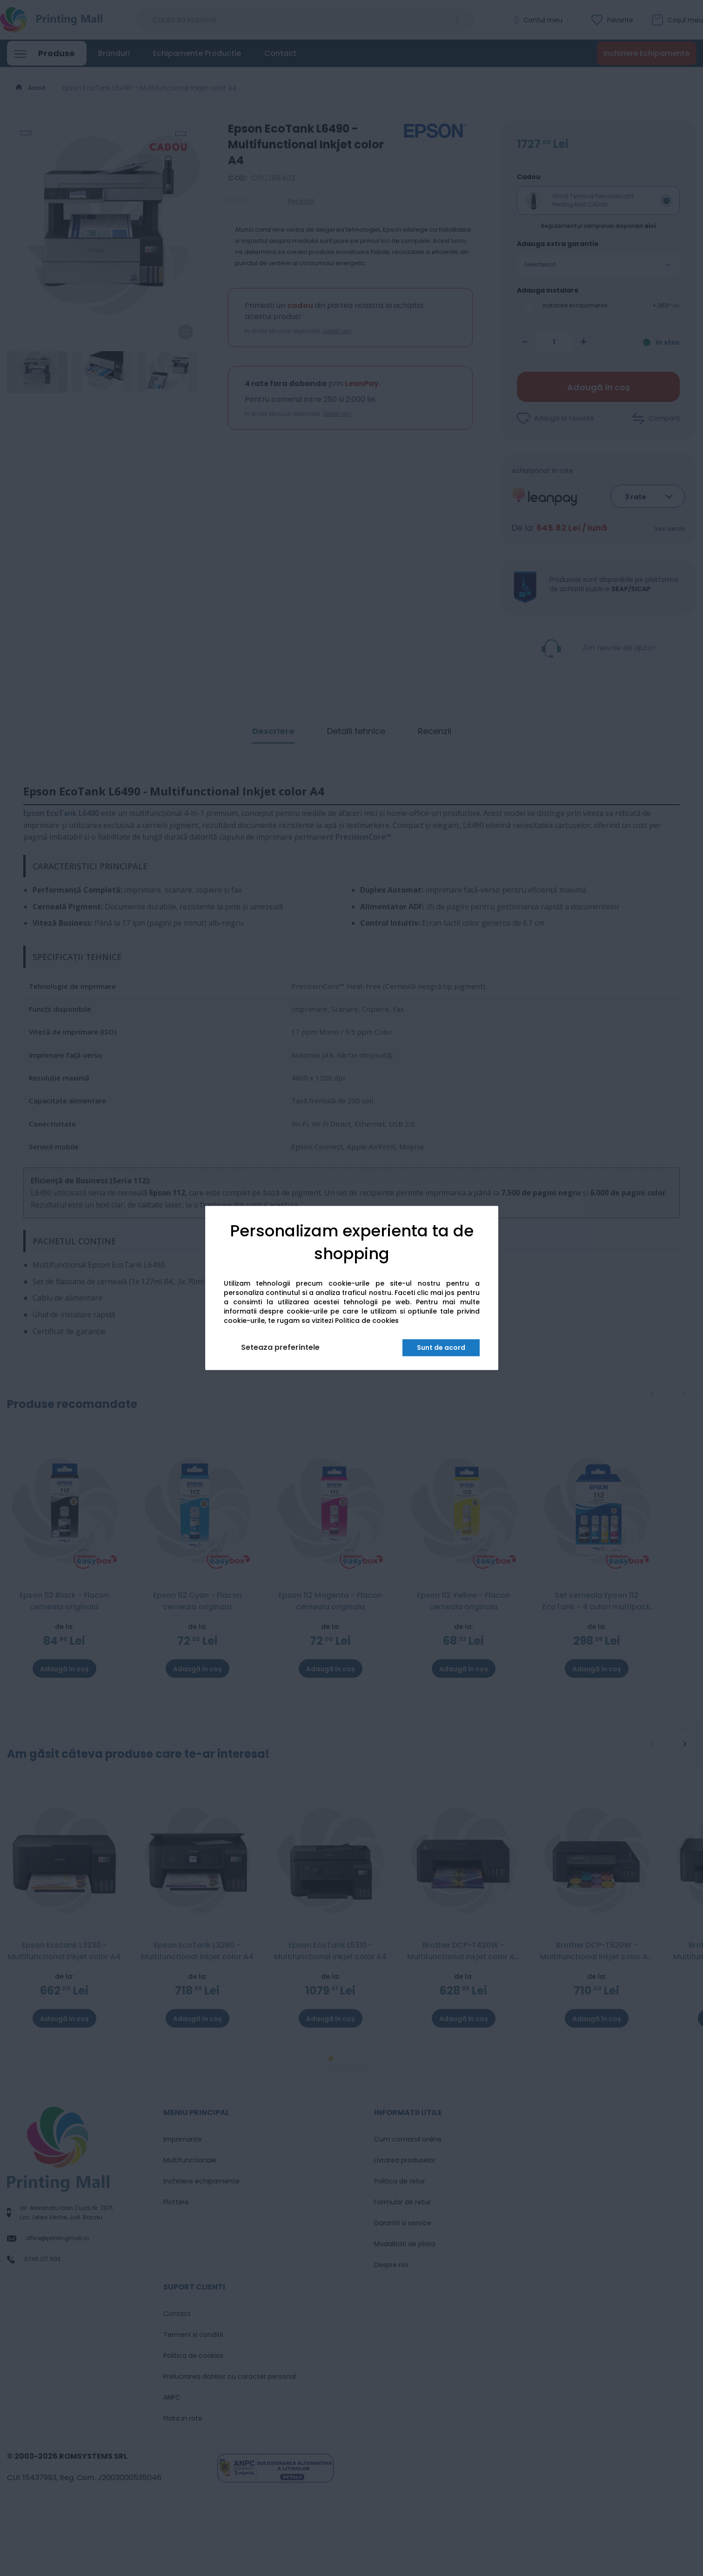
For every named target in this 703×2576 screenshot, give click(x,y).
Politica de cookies (367, 1321)
